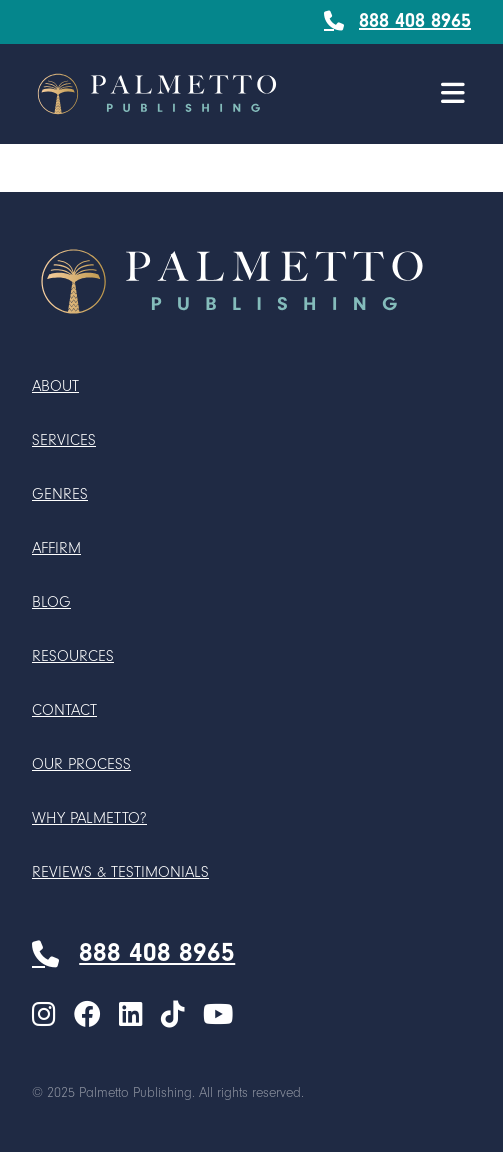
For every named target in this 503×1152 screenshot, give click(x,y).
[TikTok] (173, 1016)
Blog (51, 602)
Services (64, 440)
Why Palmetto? (89, 818)
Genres (60, 494)
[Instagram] (44, 1016)
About (55, 386)
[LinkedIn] (131, 1016)
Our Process (81, 764)
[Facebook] (87, 1016)
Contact (64, 710)
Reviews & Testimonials (120, 872)
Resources (73, 656)
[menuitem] (44, 1016)
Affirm (56, 548)
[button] (453, 94)
